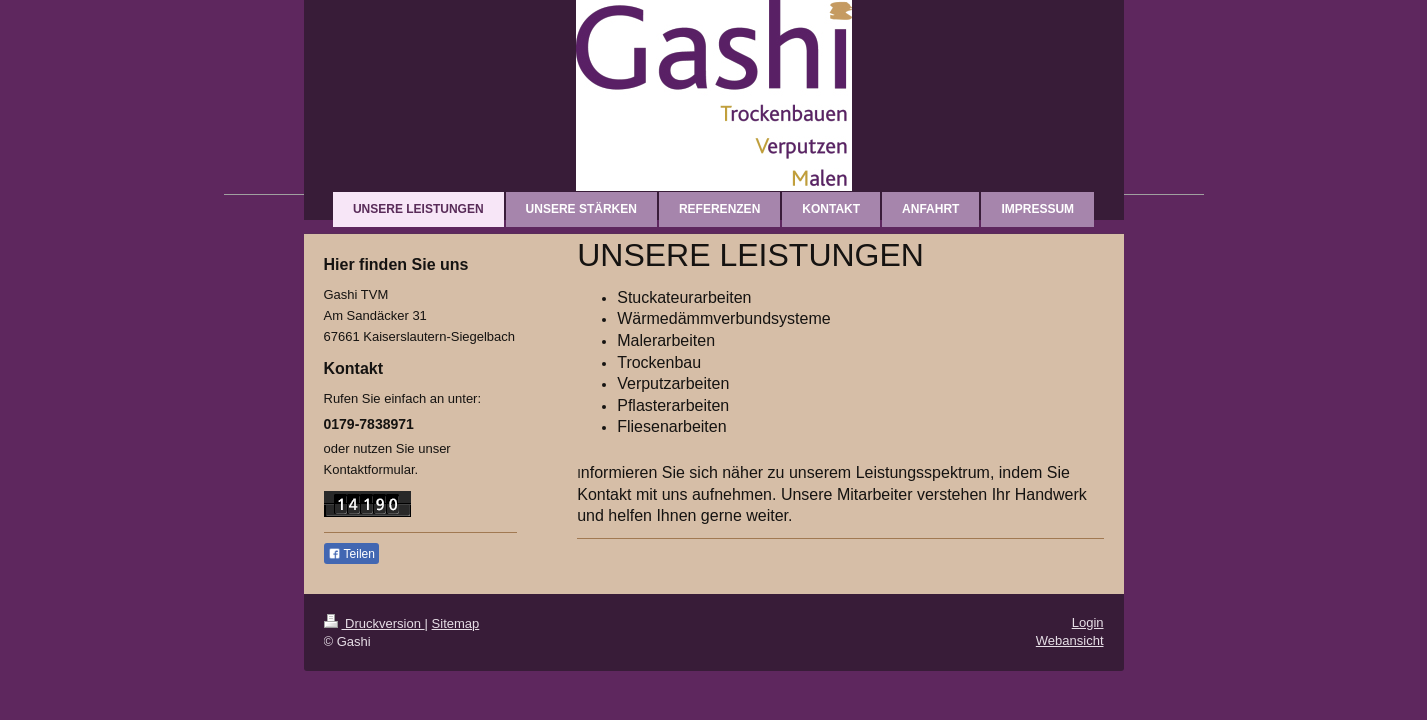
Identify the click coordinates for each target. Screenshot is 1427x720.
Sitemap (456, 623)
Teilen (351, 554)
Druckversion (374, 623)
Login (1088, 622)
